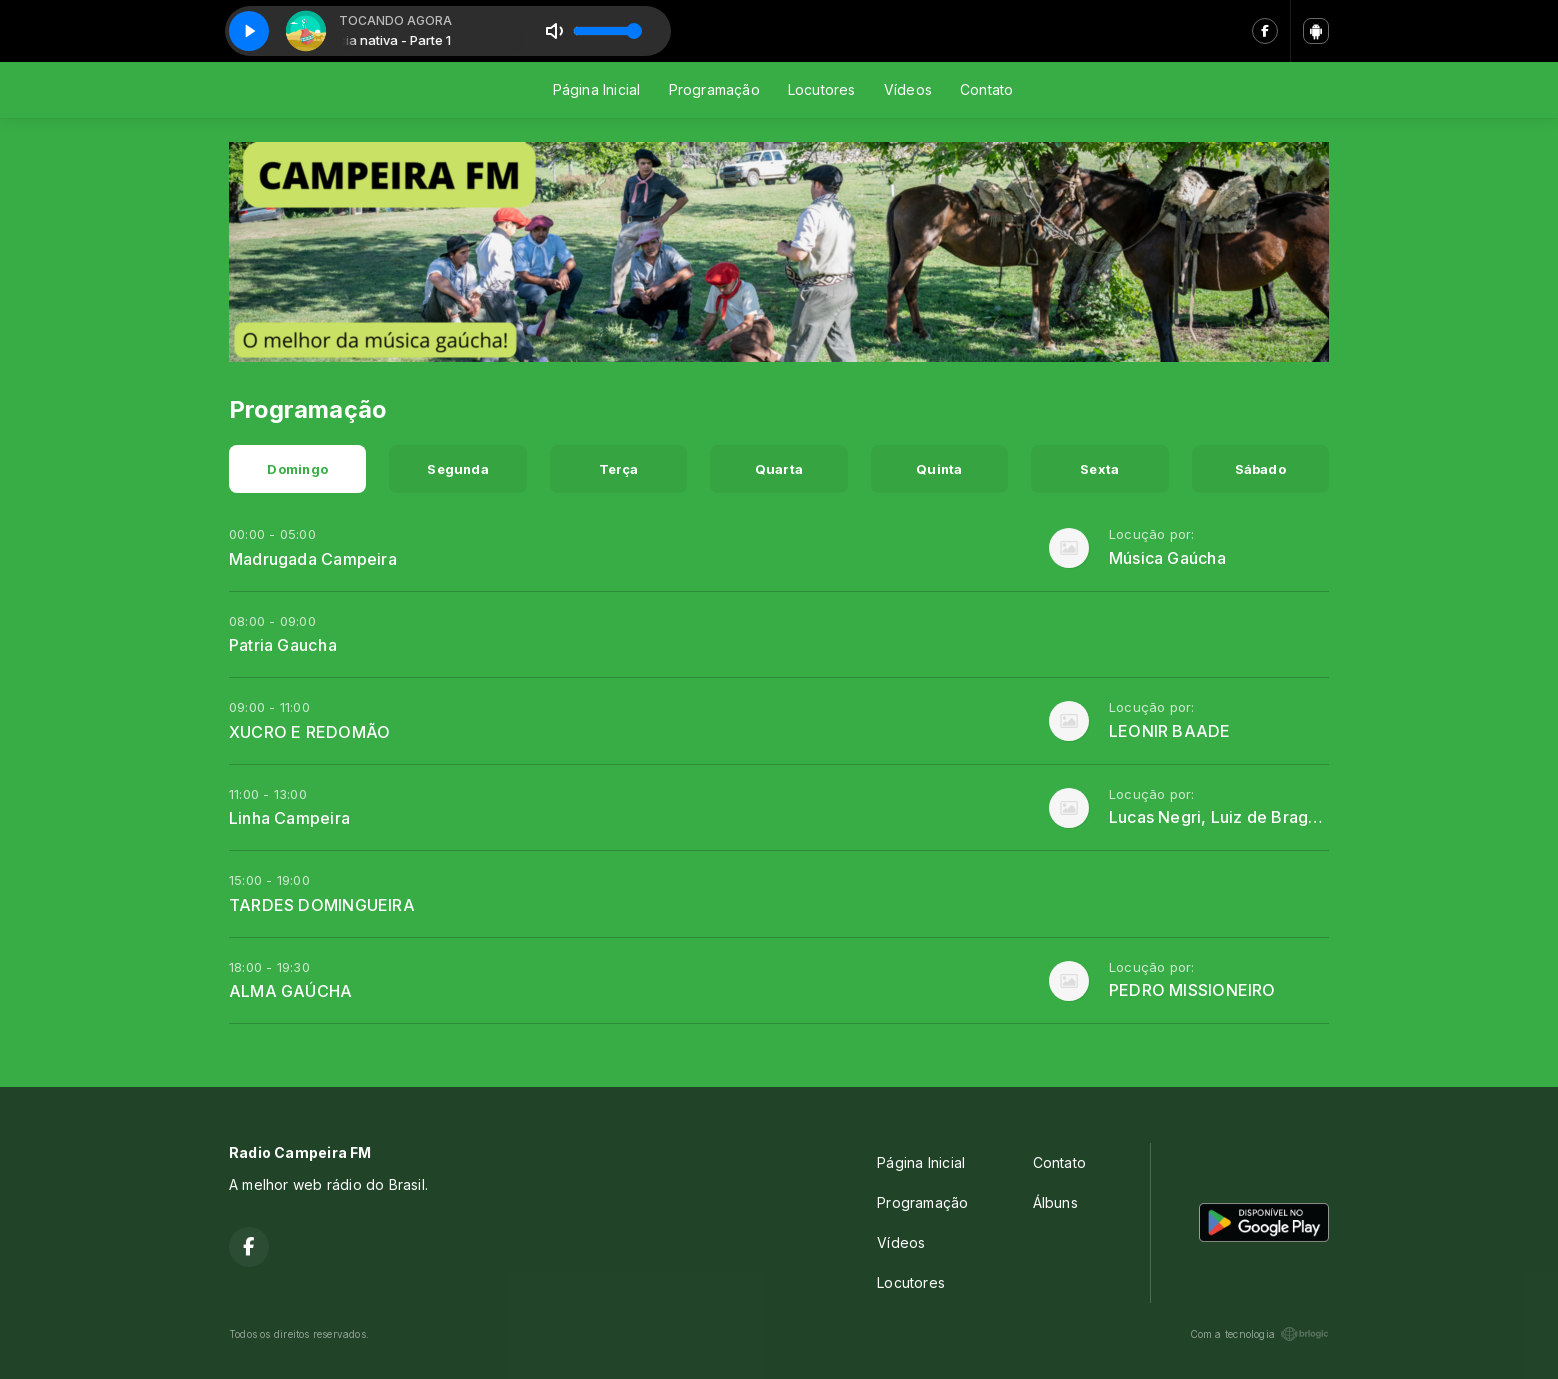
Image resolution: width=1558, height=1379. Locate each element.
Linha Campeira (289, 818)
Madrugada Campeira (313, 559)
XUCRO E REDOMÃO (309, 732)
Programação (714, 89)
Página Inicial (597, 89)
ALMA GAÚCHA (290, 991)
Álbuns (1055, 1202)
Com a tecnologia (1259, 1334)
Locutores (822, 89)
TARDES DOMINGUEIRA (322, 905)
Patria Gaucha (283, 645)
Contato (986, 89)
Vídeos (908, 89)
